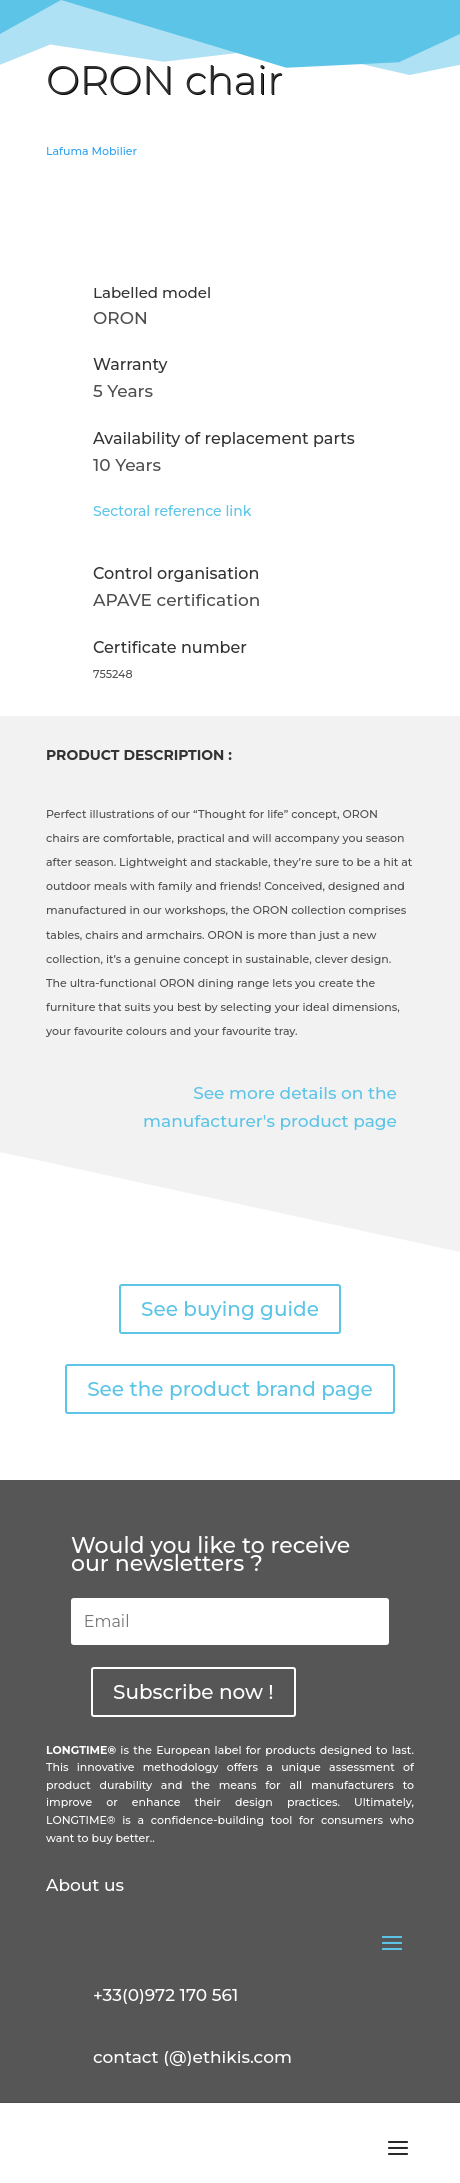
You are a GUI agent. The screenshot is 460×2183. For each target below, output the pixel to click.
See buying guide (230, 1309)
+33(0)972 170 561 (165, 1995)
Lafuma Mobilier (91, 151)
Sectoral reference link (172, 511)
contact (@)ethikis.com (192, 2057)
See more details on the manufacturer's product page (270, 1107)
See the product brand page (230, 1389)
